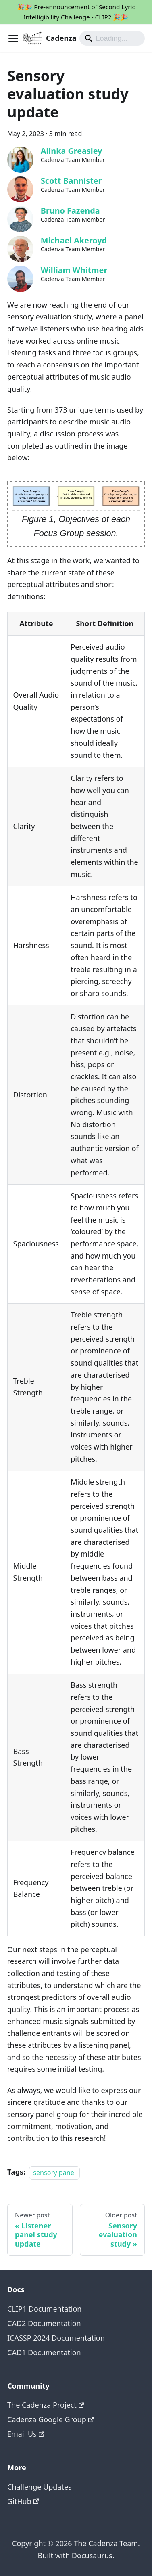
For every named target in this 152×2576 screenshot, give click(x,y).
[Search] (112, 38)
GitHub (23, 2501)
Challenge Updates (39, 2487)
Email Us (25, 2434)
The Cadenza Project (45, 2405)
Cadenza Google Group (50, 2419)
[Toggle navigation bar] (13, 38)
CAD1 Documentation (44, 2352)
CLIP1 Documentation (44, 2309)
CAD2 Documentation (44, 2323)
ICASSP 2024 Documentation (56, 2338)
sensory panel (54, 2172)
